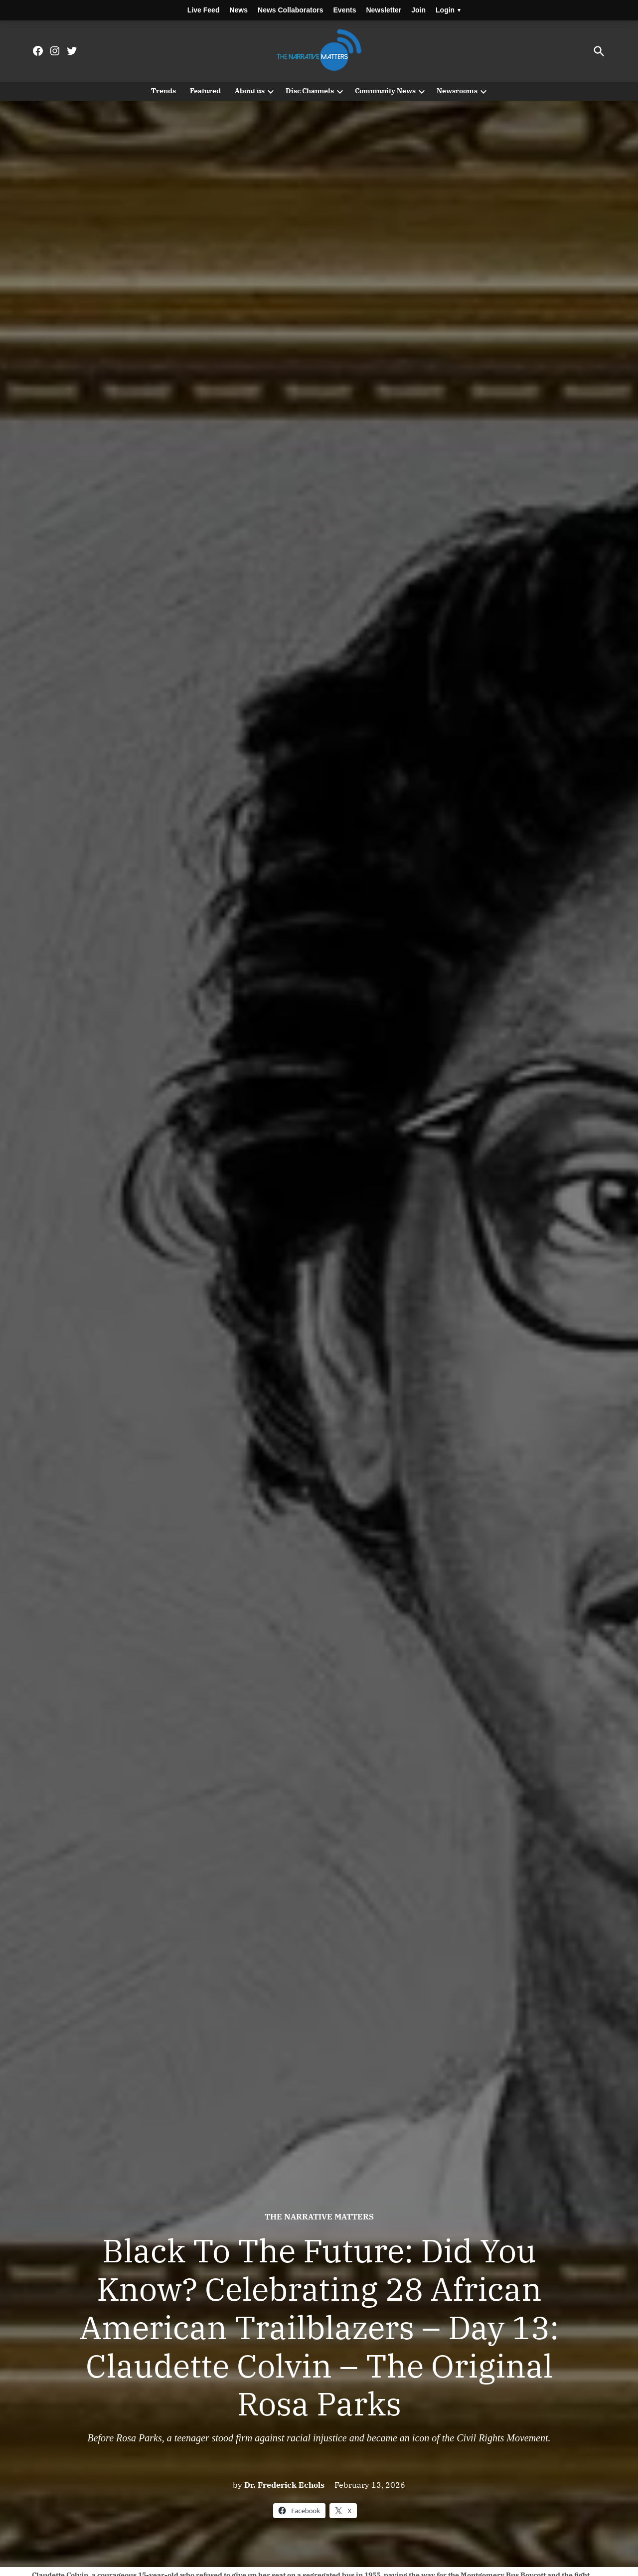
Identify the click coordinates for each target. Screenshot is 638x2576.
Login (448, 10)
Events (344, 10)
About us (250, 90)
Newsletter (383, 10)
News (238, 10)
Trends (163, 90)
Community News (385, 90)
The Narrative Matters (319, 2216)
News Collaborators (290, 10)
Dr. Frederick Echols (284, 2485)
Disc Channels (310, 90)
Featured (205, 90)
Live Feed (203, 10)
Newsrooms (457, 90)
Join (418, 10)
